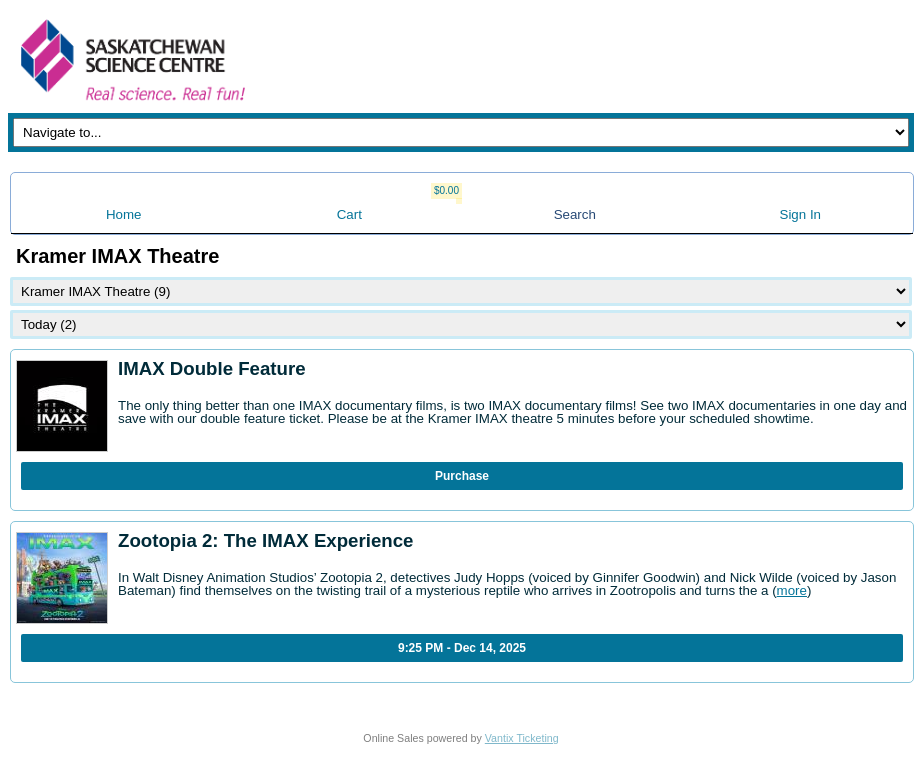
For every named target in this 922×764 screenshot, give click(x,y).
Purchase (462, 476)
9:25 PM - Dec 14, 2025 (462, 648)
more (792, 590)
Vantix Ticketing (522, 738)
